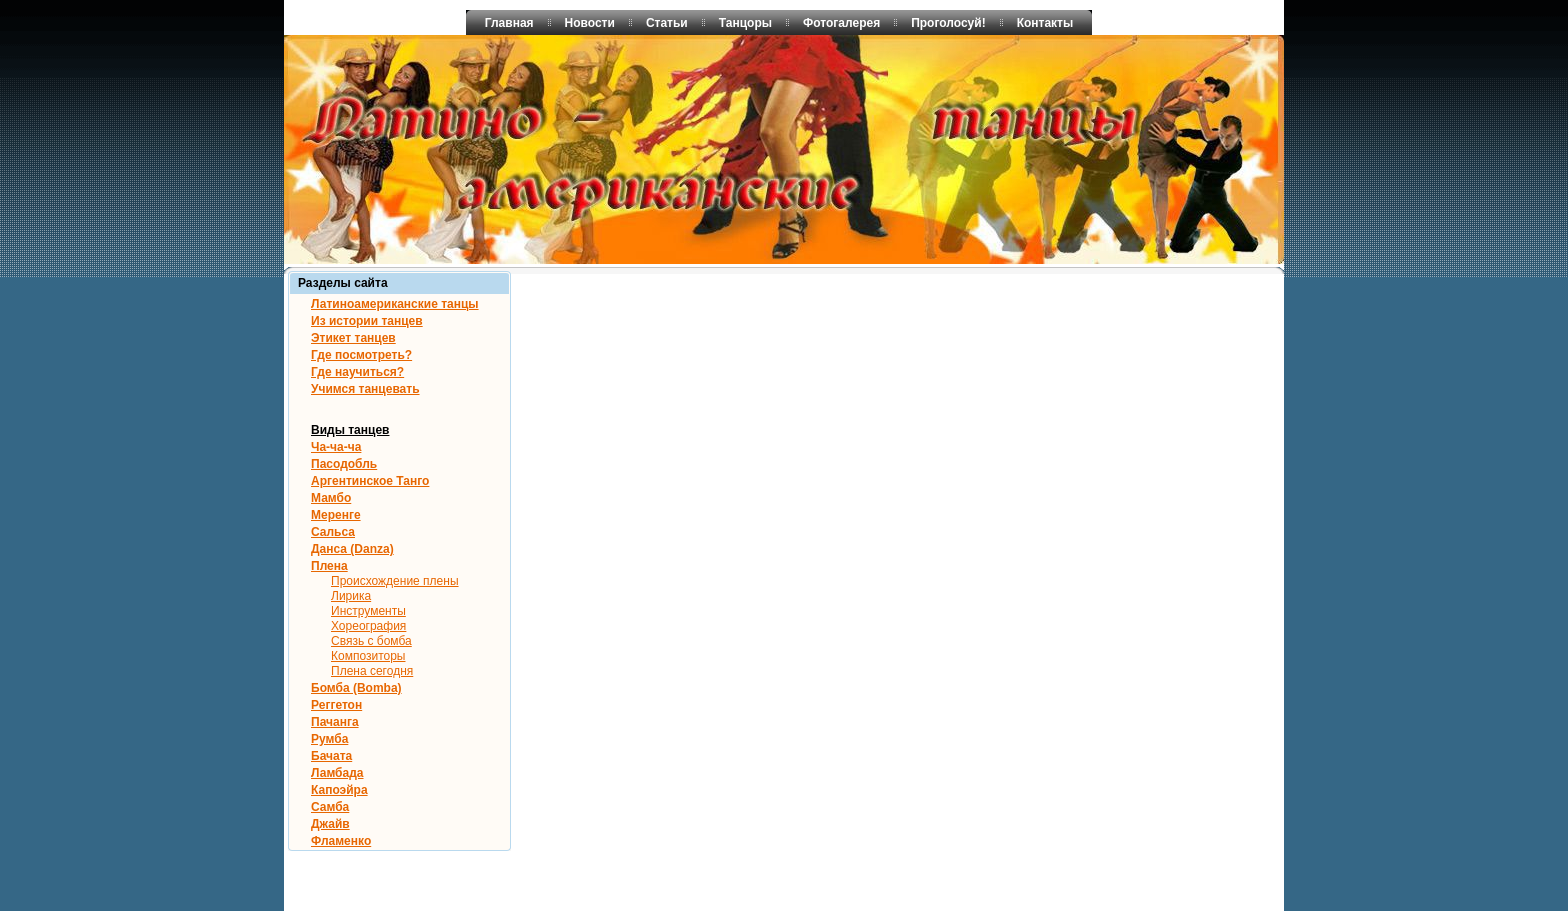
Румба (329, 739)
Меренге (336, 515)
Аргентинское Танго (370, 481)
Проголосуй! (948, 23)
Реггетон (336, 705)
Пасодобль (344, 464)
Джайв (330, 824)
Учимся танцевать (365, 389)
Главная (509, 23)
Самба (330, 807)
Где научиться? (357, 372)
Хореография (368, 626)
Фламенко (341, 841)
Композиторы (368, 656)
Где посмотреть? (361, 355)
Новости (590, 23)
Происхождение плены (395, 581)
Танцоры (745, 23)
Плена (329, 566)
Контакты (1045, 23)
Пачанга (335, 722)
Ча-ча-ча (336, 447)
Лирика (351, 596)
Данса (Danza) (352, 549)
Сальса (333, 532)
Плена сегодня (372, 671)
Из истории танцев (367, 321)
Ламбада (337, 773)
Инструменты (368, 611)
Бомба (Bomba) (356, 688)
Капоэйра (339, 790)
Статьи (667, 23)
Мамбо (331, 498)
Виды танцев (350, 430)
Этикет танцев (353, 338)
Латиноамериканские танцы (395, 304)
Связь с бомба (371, 641)
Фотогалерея (841, 23)
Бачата (331, 756)
